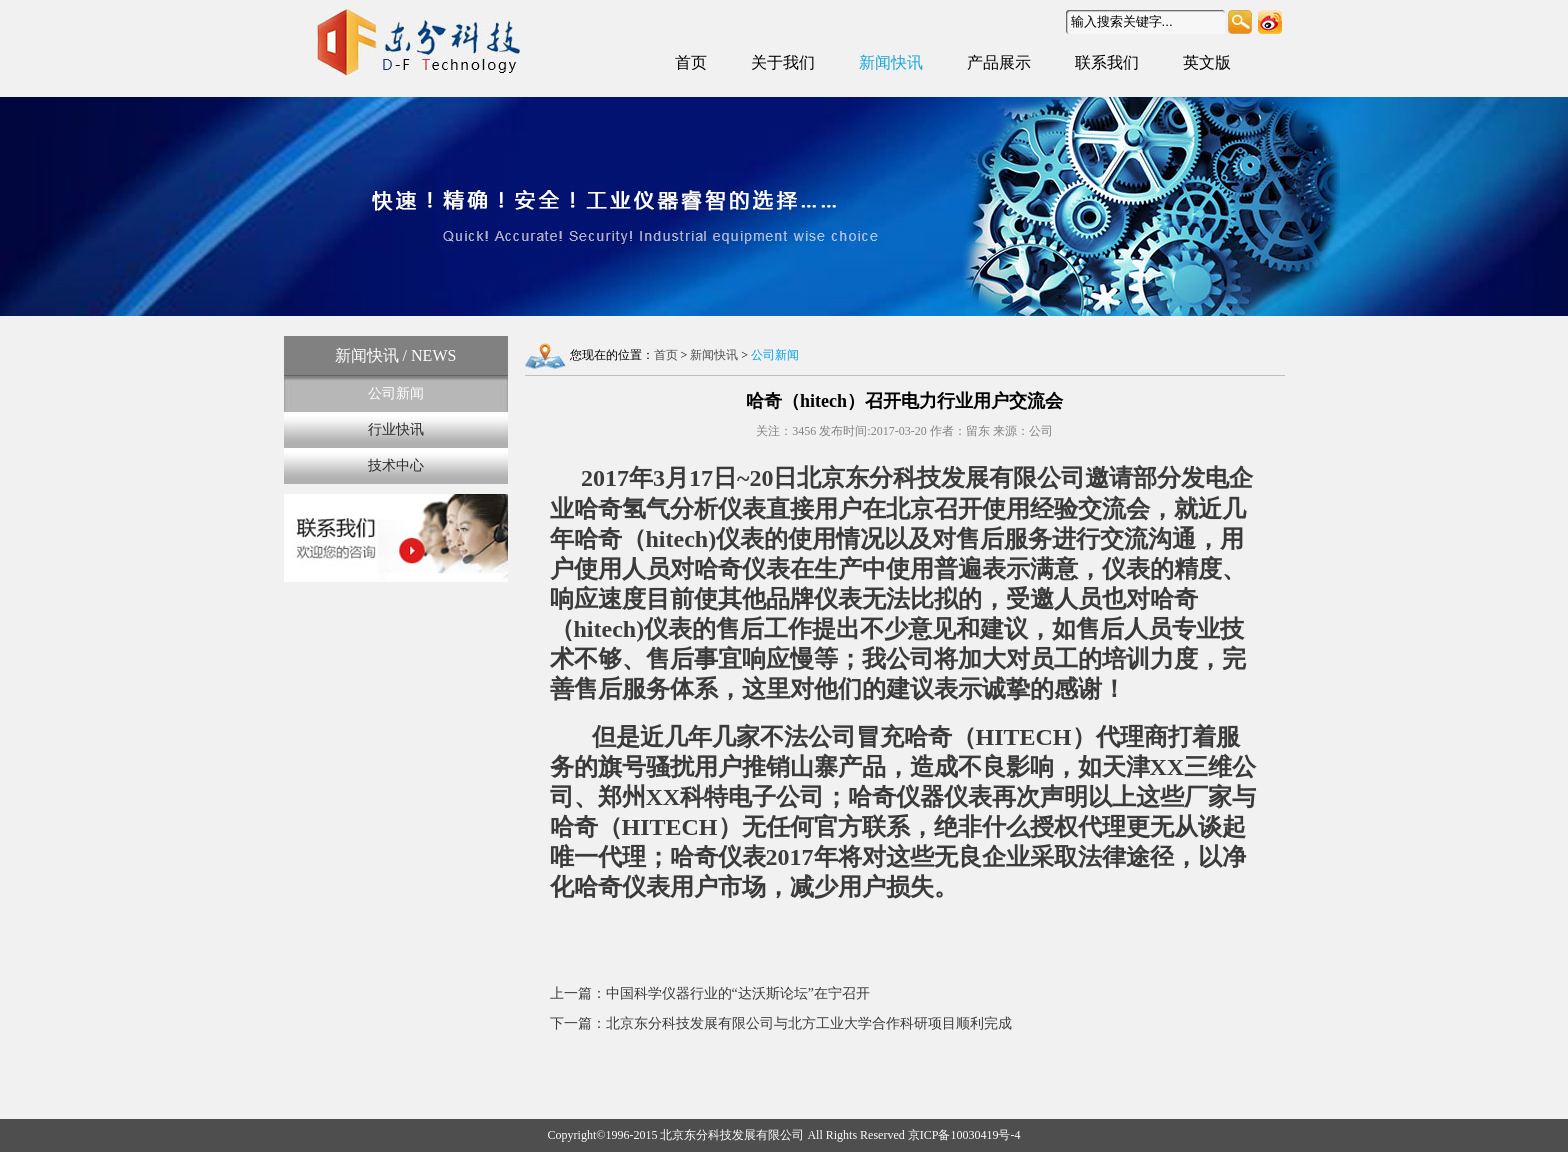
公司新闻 (396, 393)
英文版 (1207, 62)
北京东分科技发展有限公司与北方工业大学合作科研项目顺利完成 (809, 1023)
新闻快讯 (891, 62)
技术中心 (396, 465)
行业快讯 (396, 429)
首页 (691, 62)
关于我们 (783, 62)
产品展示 (999, 62)
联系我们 (1107, 62)
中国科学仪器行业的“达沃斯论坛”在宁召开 (738, 993)
